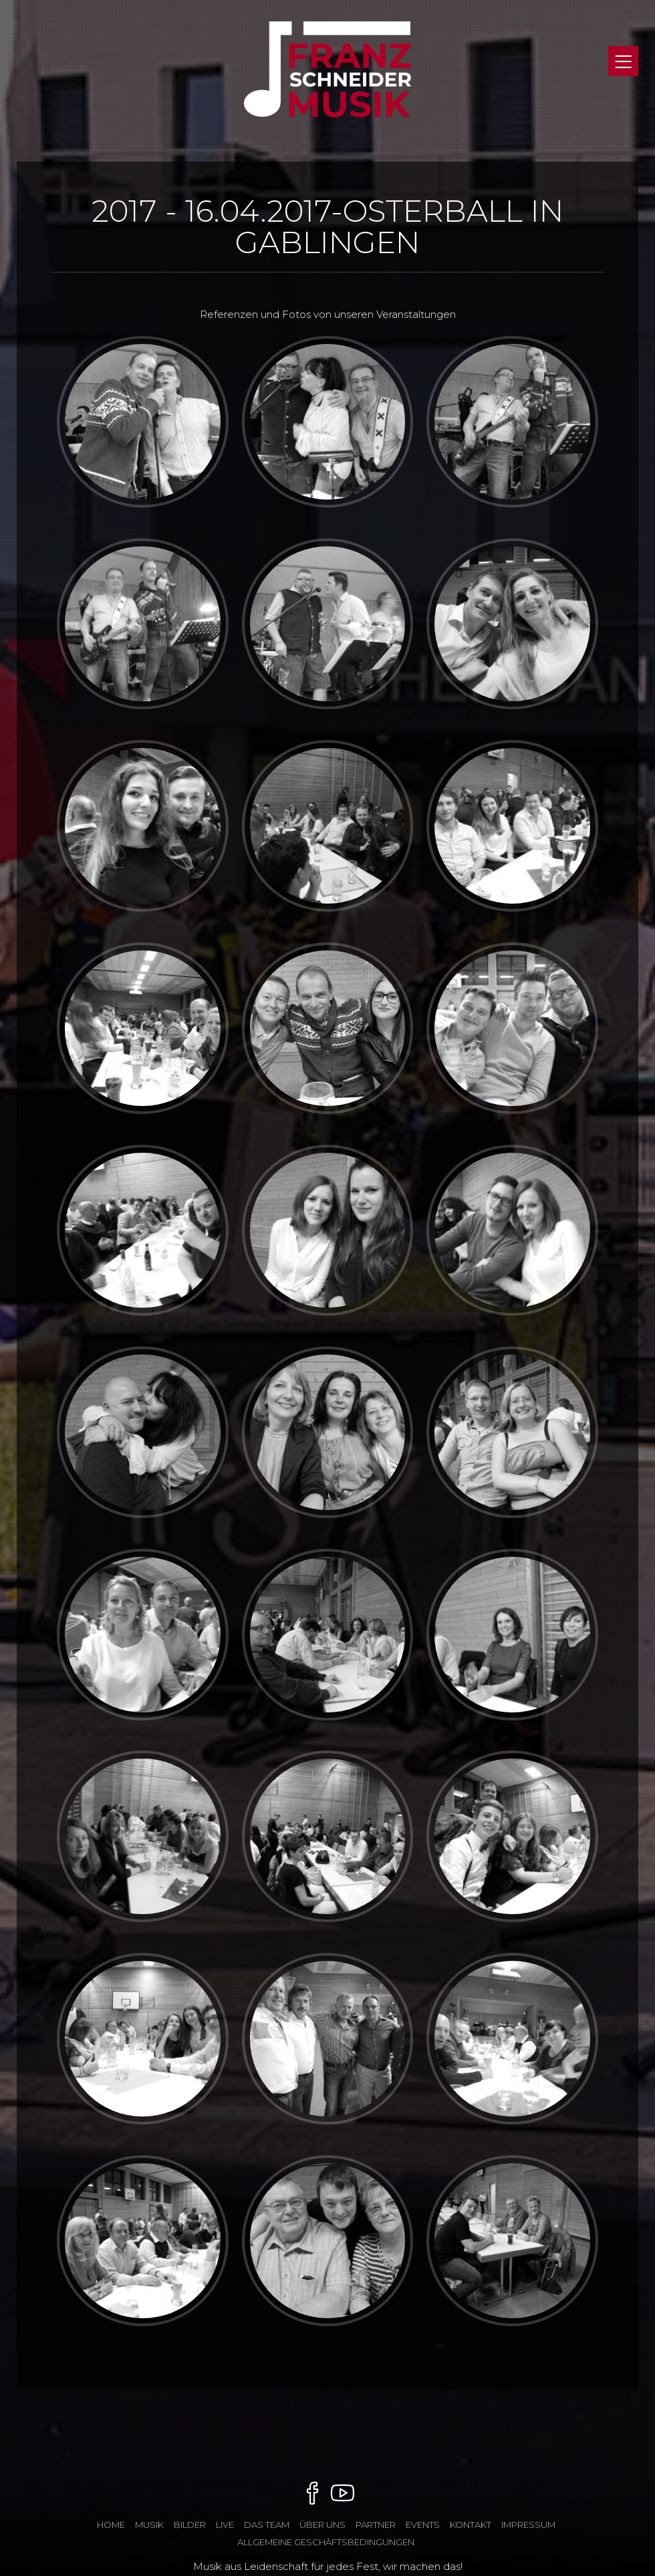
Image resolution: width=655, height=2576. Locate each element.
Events (423, 2524)
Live (225, 2524)
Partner (376, 2524)
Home (111, 2524)
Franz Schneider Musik (327, 82)
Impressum (528, 2524)
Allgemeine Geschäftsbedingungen (325, 2542)
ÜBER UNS (322, 2524)
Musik (149, 2524)
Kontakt (470, 2524)
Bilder (190, 2524)
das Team (266, 2524)
